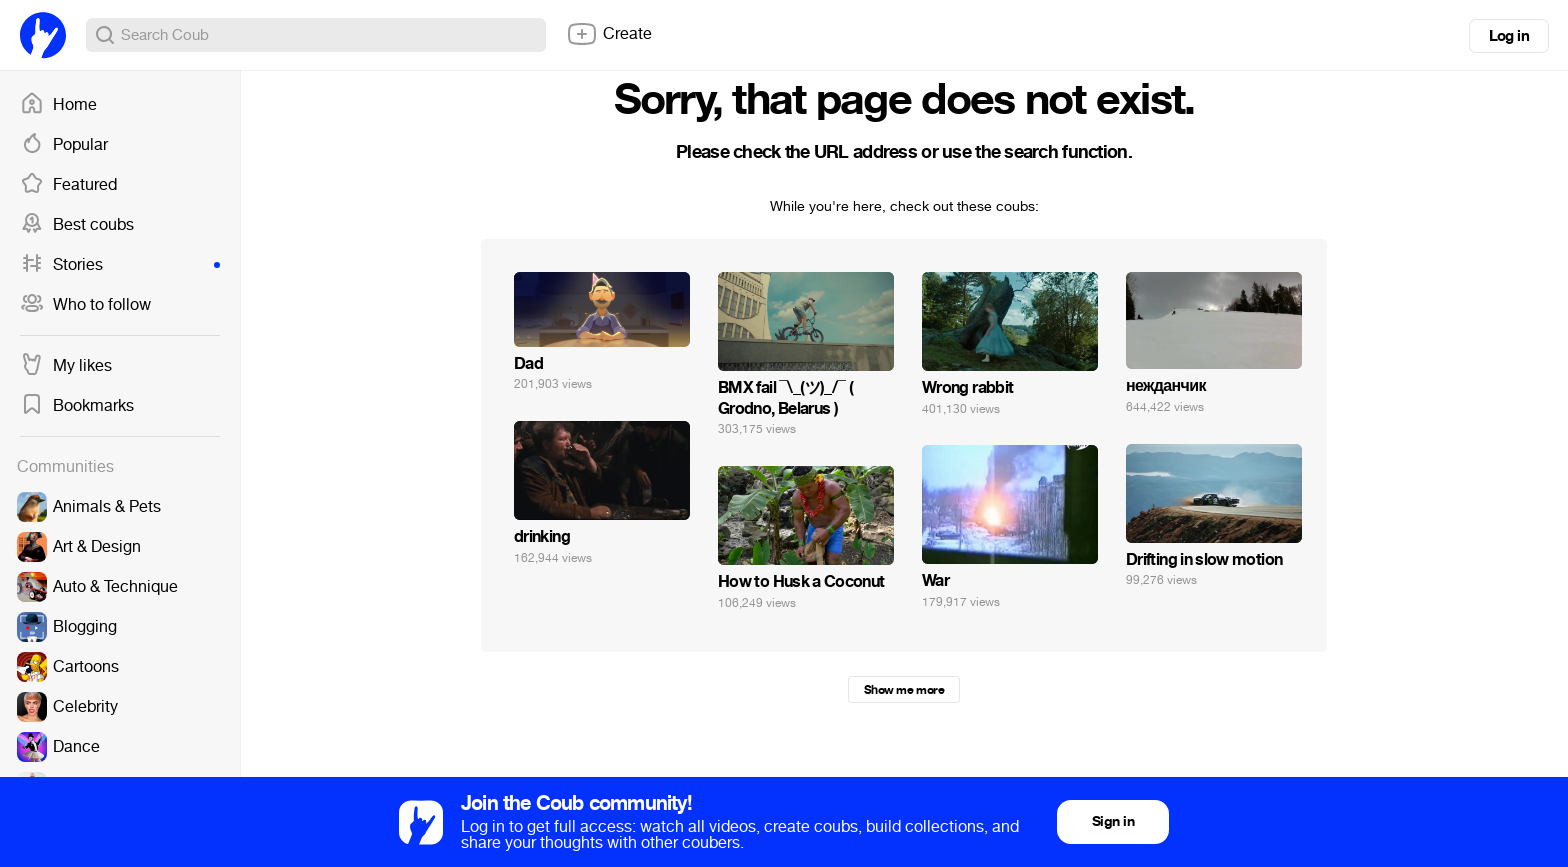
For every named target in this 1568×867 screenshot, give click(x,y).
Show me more (904, 690)
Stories (120, 265)
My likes (66, 366)
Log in (1509, 36)
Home (58, 105)
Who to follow (85, 305)
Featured (68, 185)
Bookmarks (77, 406)
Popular (64, 145)
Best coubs (77, 225)
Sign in (1113, 821)
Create (609, 34)
